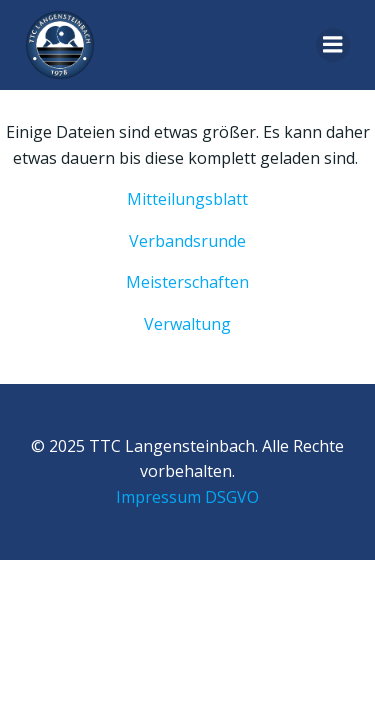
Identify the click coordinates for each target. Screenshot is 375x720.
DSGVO (232, 497)
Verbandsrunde (187, 241)
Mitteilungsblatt (187, 199)
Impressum (158, 497)
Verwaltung (187, 324)
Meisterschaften (187, 282)
